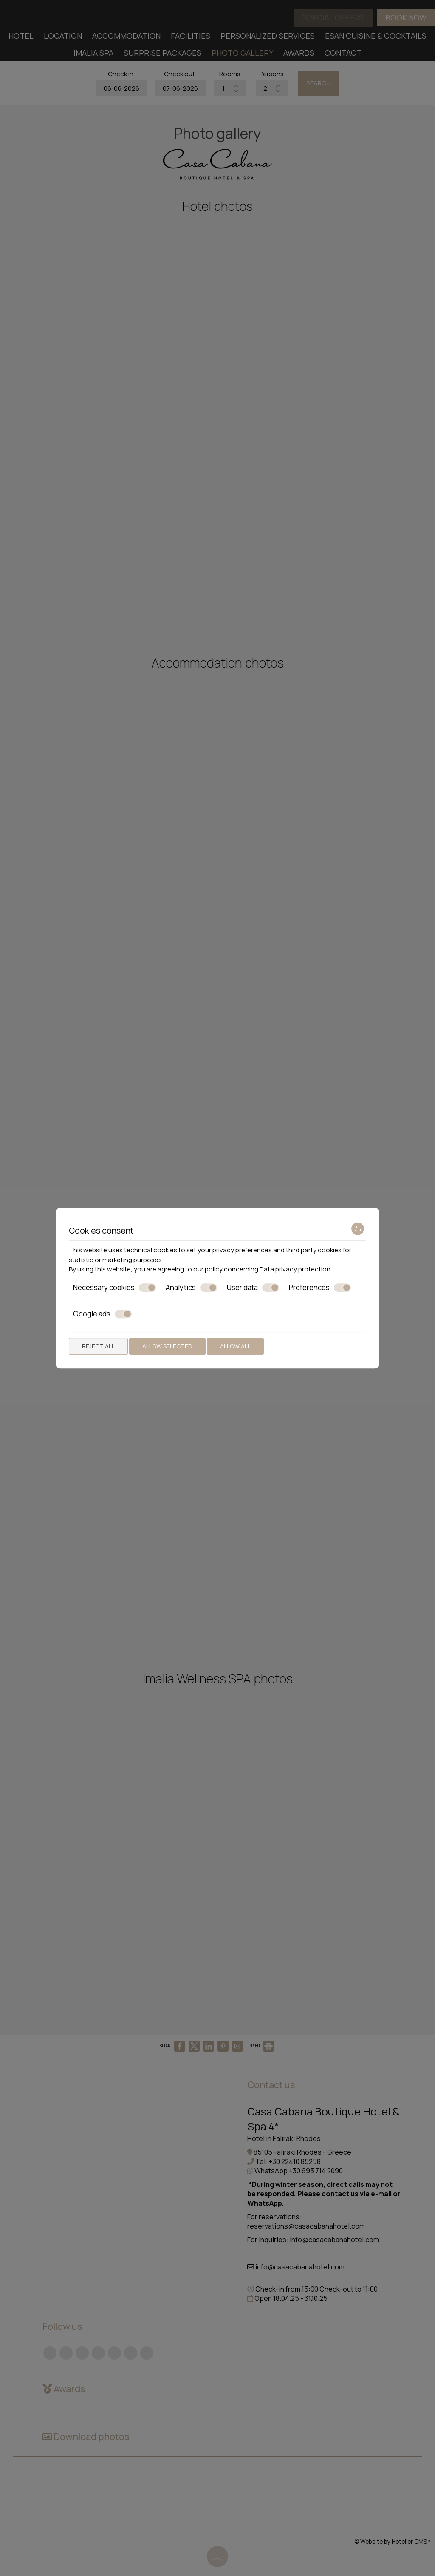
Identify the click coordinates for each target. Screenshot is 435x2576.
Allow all (235, 1346)
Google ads (102, 1314)
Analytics (191, 1287)
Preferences (320, 1287)
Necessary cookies (114, 1287)
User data (253, 1287)
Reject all (98, 1346)
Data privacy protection (295, 1269)
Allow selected (167, 1346)
